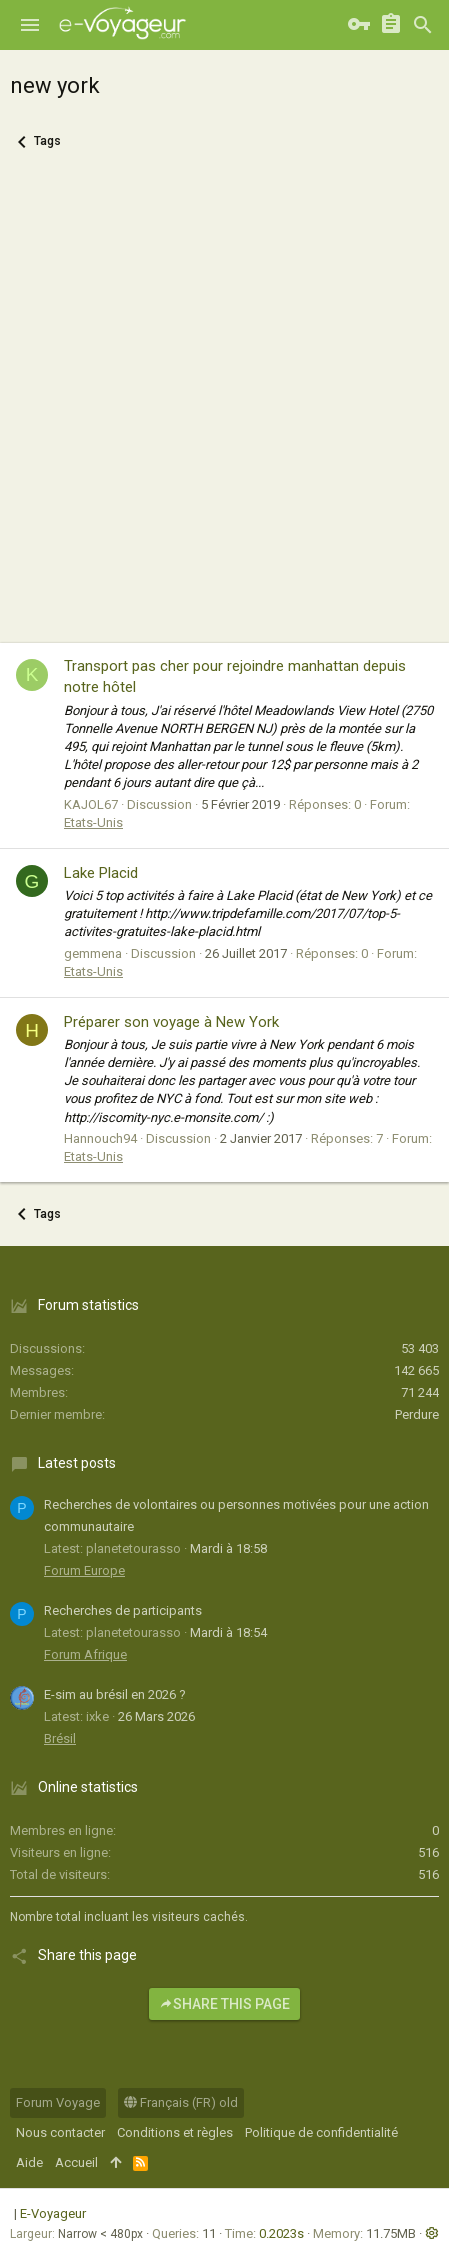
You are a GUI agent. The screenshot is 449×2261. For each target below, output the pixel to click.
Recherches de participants (123, 1610)
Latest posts (77, 1463)
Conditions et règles (175, 2132)
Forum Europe (84, 1570)
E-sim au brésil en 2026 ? (115, 1694)
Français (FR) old (181, 2102)
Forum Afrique (85, 1654)
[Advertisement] (224, 408)
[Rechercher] (423, 25)
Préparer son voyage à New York (171, 1022)
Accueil (76, 2162)
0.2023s (281, 2233)
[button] (30, 25)
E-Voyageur (53, 2213)
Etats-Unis (93, 822)
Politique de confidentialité (321, 2132)
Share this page (224, 2004)
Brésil (60, 1738)
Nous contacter (60, 2132)
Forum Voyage (58, 2102)
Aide (29, 2162)
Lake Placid (101, 873)
